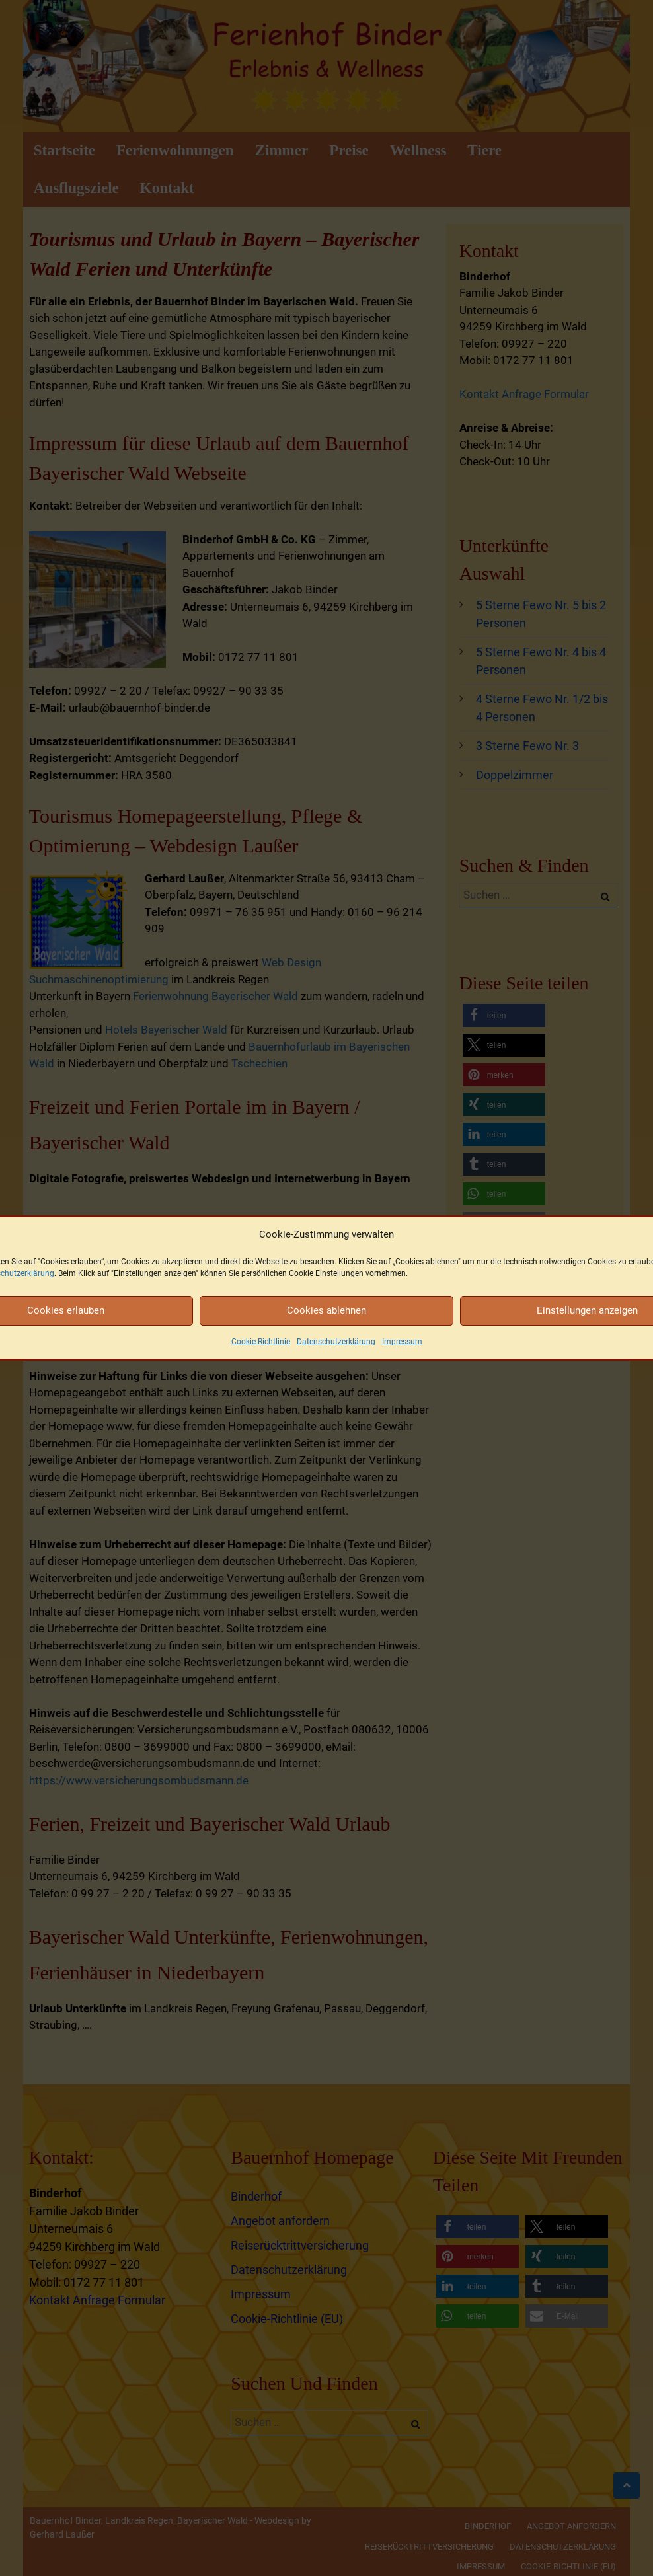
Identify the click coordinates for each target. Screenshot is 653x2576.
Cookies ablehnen (326, 1310)
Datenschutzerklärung (336, 1341)
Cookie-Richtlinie (260, 1341)
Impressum (402, 1341)
